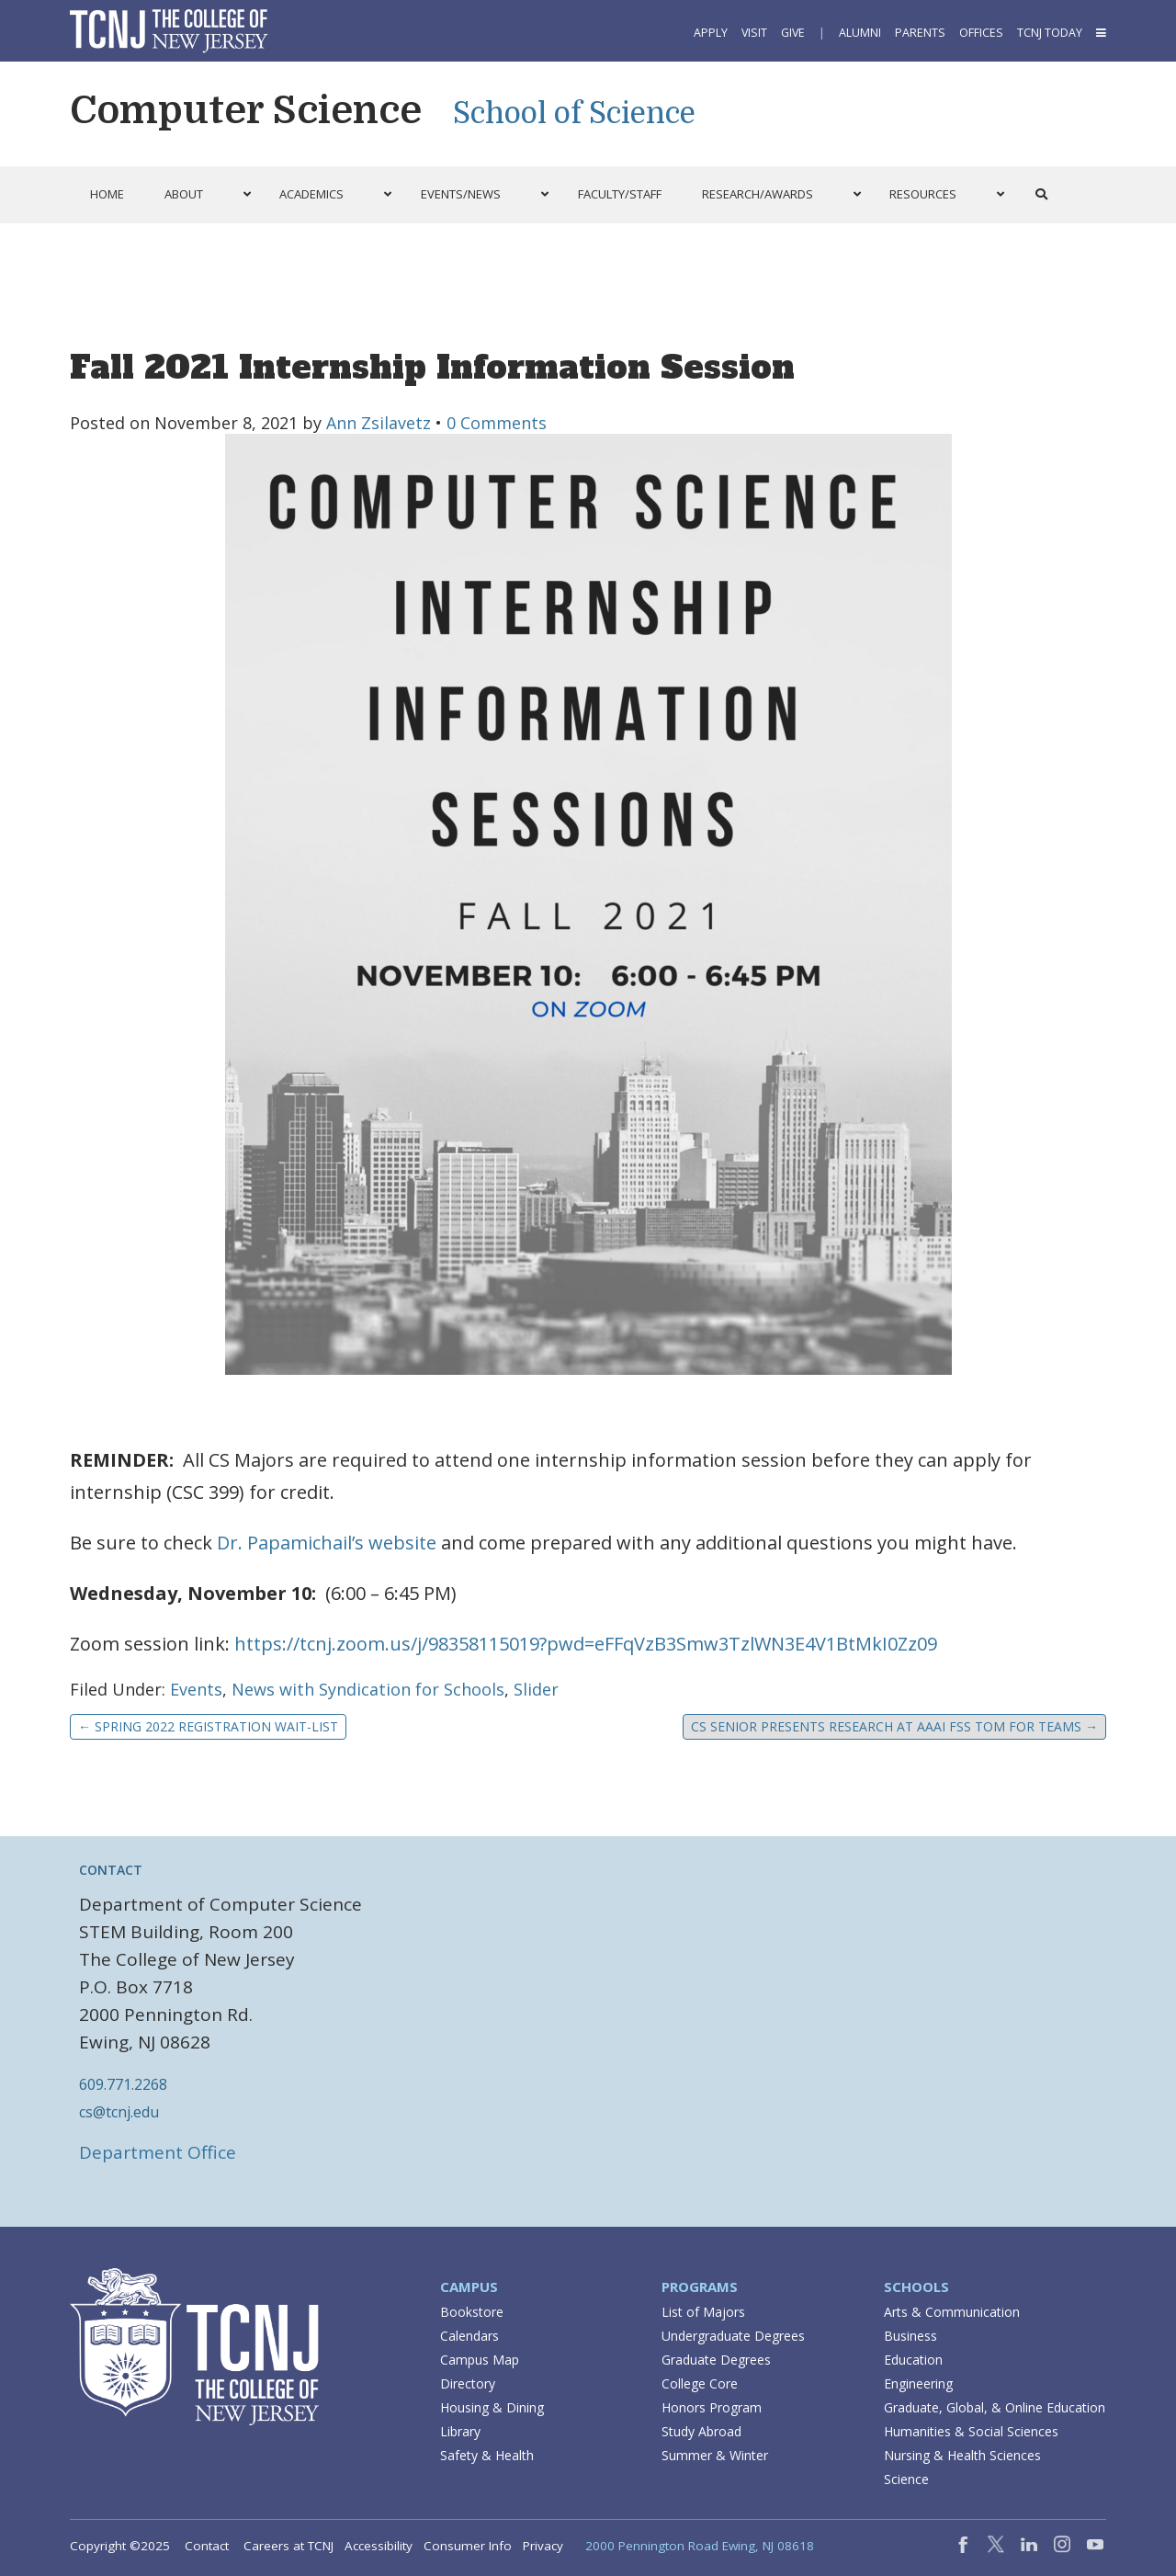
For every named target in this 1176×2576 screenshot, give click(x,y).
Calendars (469, 2335)
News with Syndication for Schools (368, 1689)
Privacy (543, 2545)
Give (793, 32)
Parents (920, 32)
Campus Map (479, 2359)
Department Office (157, 2152)
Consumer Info (468, 2545)
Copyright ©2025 (120, 2545)
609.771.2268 (123, 2084)
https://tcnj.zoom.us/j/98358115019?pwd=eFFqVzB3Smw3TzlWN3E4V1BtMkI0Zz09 (585, 1643)
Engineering (918, 2383)
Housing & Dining (492, 2407)
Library (460, 2431)
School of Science (574, 113)
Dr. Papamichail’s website (326, 1542)
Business (910, 2335)
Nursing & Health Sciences (962, 2455)
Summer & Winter (715, 2455)
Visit (754, 32)
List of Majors (703, 2312)
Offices (981, 32)
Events (196, 1689)
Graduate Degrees (716, 2359)
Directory (467, 2383)
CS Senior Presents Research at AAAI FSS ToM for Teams (894, 1726)
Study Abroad (701, 2431)
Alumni (860, 32)
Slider (536, 1689)
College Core (700, 2383)
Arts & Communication (952, 2312)
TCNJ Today (1049, 32)
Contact (207, 2545)
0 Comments (497, 423)
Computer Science (246, 110)
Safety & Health (487, 2455)
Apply (711, 32)
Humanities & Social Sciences (971, 2431)
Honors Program (712, 2407)
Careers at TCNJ (288, 2545)
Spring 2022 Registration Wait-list (208, 1726)
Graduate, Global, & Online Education (994, 2407)
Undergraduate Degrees (733, 2335)
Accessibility (379, 2545)
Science (906, 2479)
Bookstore (471, 2312)
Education (913, 2359)
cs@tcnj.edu (119, 2112)
